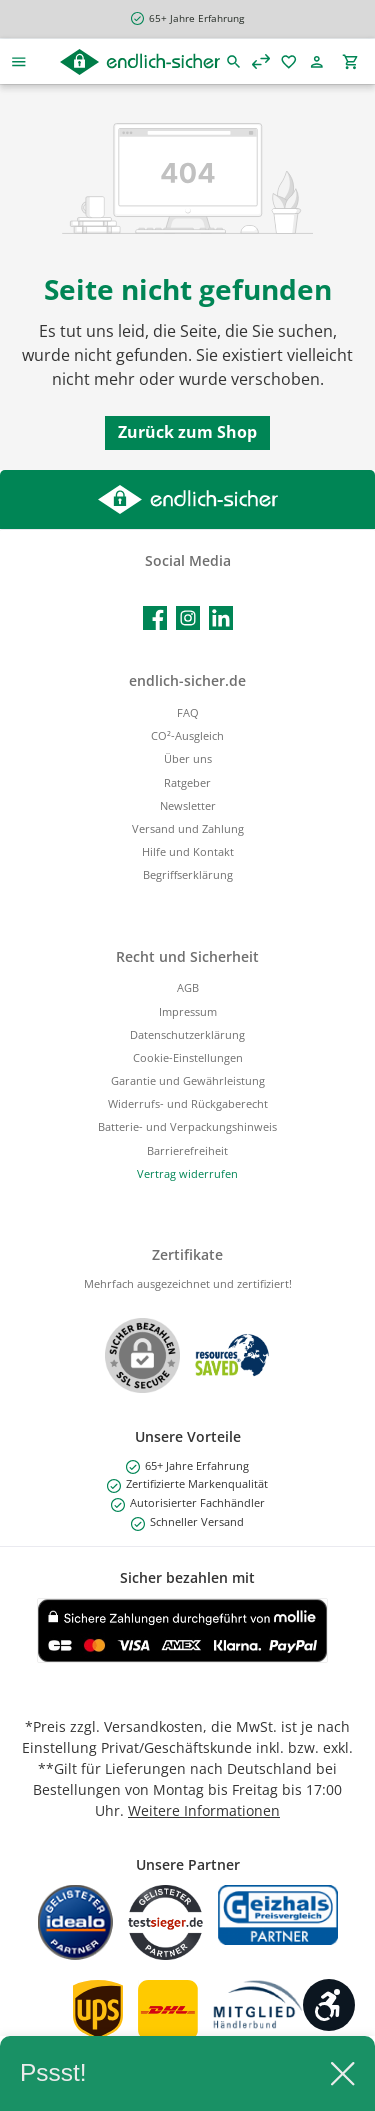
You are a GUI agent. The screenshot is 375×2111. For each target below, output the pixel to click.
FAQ (188, 712)
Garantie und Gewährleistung (188, 1080)
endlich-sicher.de (187, 680)
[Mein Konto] (320, 61)
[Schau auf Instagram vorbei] (188, 618)
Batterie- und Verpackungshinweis (187, 1126)
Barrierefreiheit (187, 1150)
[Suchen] (234, 61)
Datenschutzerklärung (187, 1034)
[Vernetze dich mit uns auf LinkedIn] (221, 618)
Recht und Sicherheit (187, 956)
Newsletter (188, 805)
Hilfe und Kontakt (188, 851)
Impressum (188, 1011)
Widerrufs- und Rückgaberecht (188, 1103)
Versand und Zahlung (188, 828)
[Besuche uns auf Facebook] (155, 618)
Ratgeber (187, 782)
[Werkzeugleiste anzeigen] (329, 2005)
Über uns (188, 758)
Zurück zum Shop (187, 432)
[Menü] (19, 61)
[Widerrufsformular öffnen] (187, 1173)
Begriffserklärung (188, 874)
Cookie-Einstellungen (188, 1057)
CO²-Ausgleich (187, 735)
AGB (188, 987)
